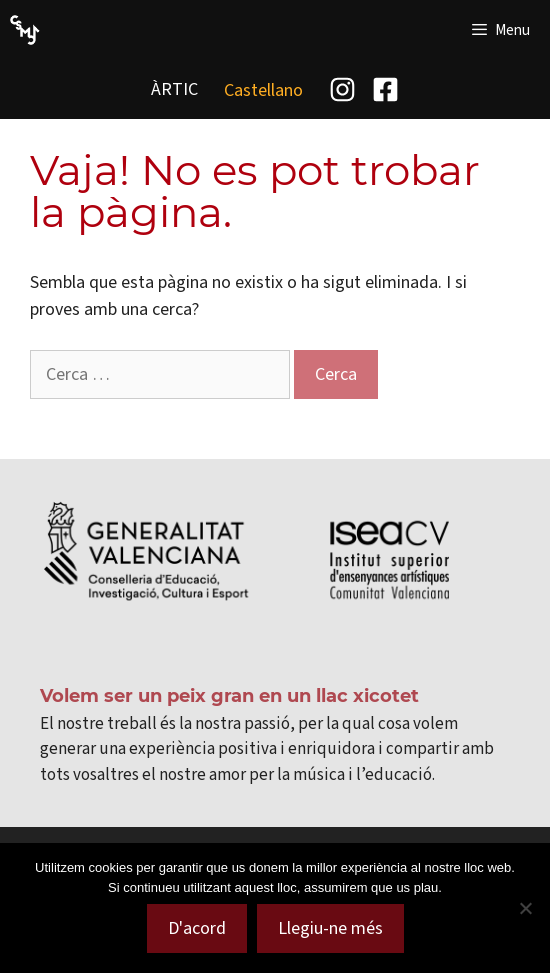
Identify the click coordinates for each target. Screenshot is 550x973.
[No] (525, 908)
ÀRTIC (174, 89)
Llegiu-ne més (330, 928)
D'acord (197, 928)
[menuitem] (263, 89)
